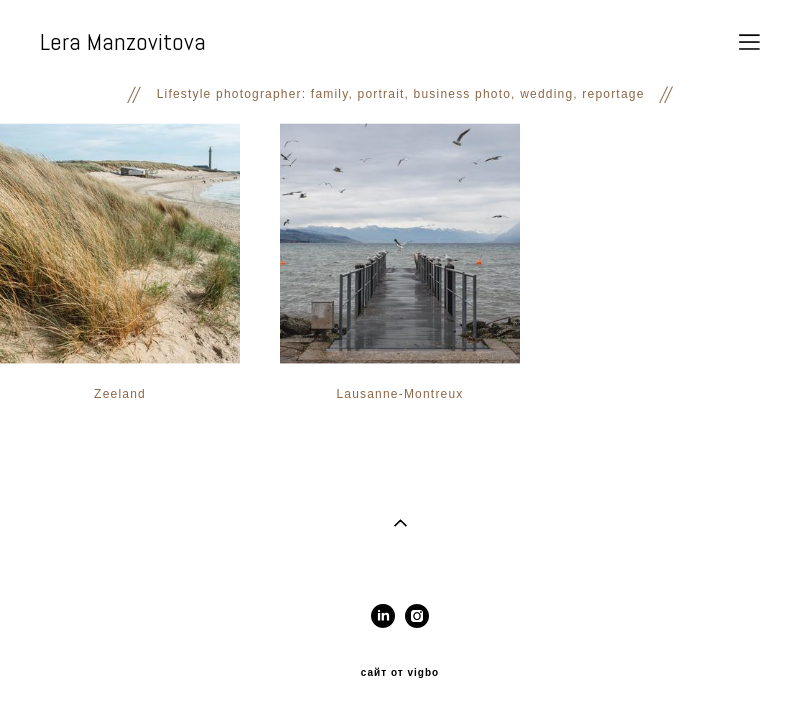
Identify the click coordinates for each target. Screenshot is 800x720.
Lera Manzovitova (123, 42)
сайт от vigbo (400, 673)
